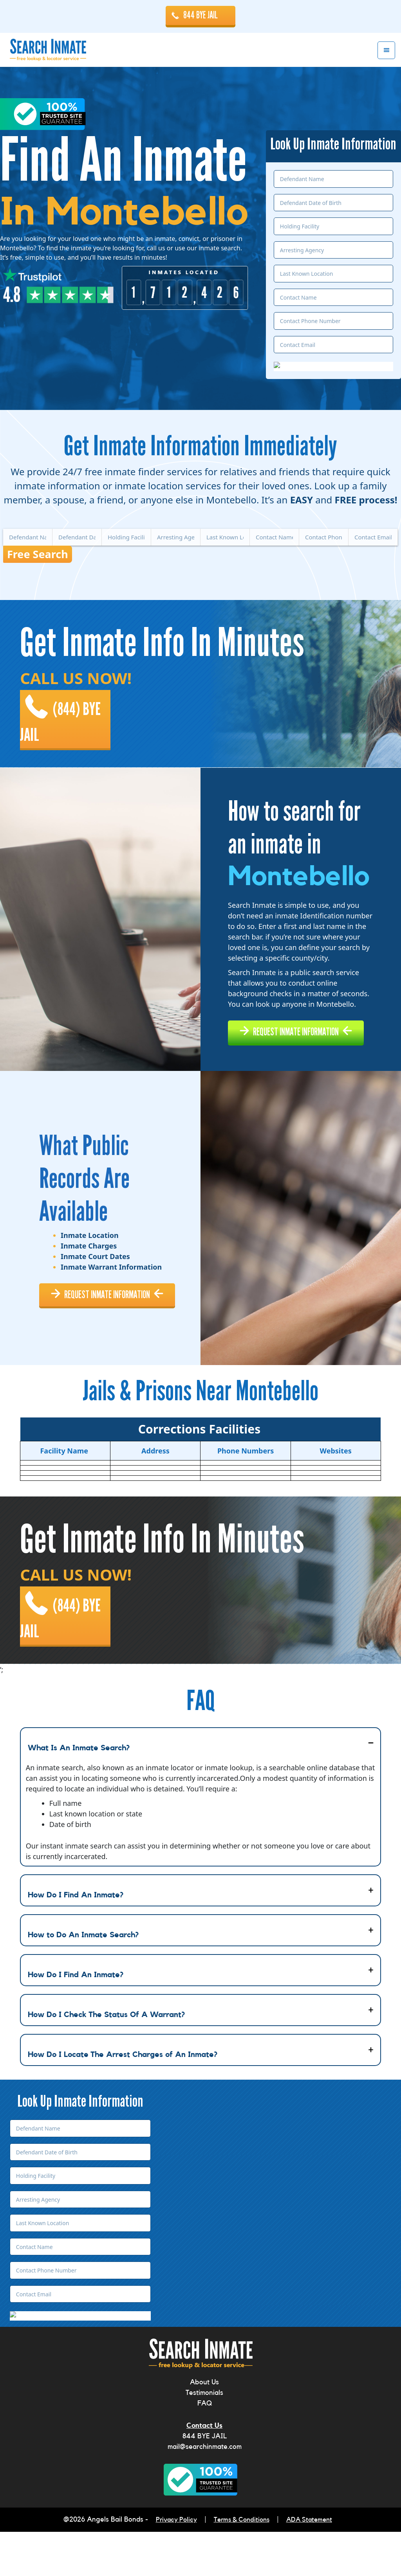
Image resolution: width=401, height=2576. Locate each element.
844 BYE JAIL (200, 15)
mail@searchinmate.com (205, 2492)
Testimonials (204, 2438)
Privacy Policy (173, 2564)
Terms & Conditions (241, 2564)
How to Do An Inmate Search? (83, 1980)
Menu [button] (386, 51)
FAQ (204, 2448)
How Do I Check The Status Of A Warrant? (106, 2060)
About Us (204, 2427)
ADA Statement (312, 2564)
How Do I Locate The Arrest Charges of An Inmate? (122, 2100)
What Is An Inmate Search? (79, 1793)
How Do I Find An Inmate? (75, 1940)
